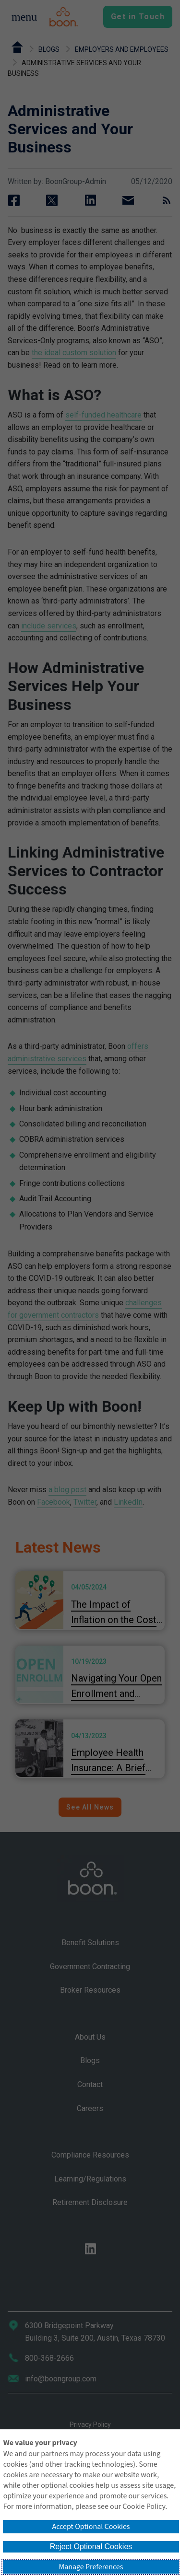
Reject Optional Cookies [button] (91, 2546)
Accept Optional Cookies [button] (91, 2526)
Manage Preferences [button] (91, 2567)
